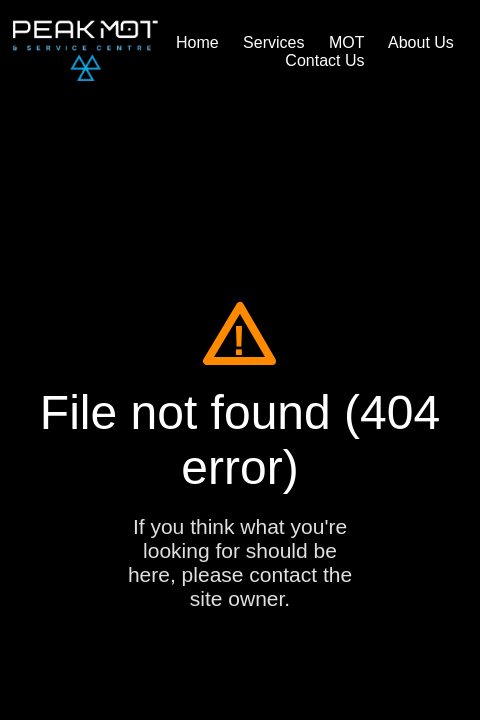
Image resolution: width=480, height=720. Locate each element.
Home (197, 42)
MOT (347, 42)
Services (273, 42)
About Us (421, 42)
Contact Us (324, 60)
